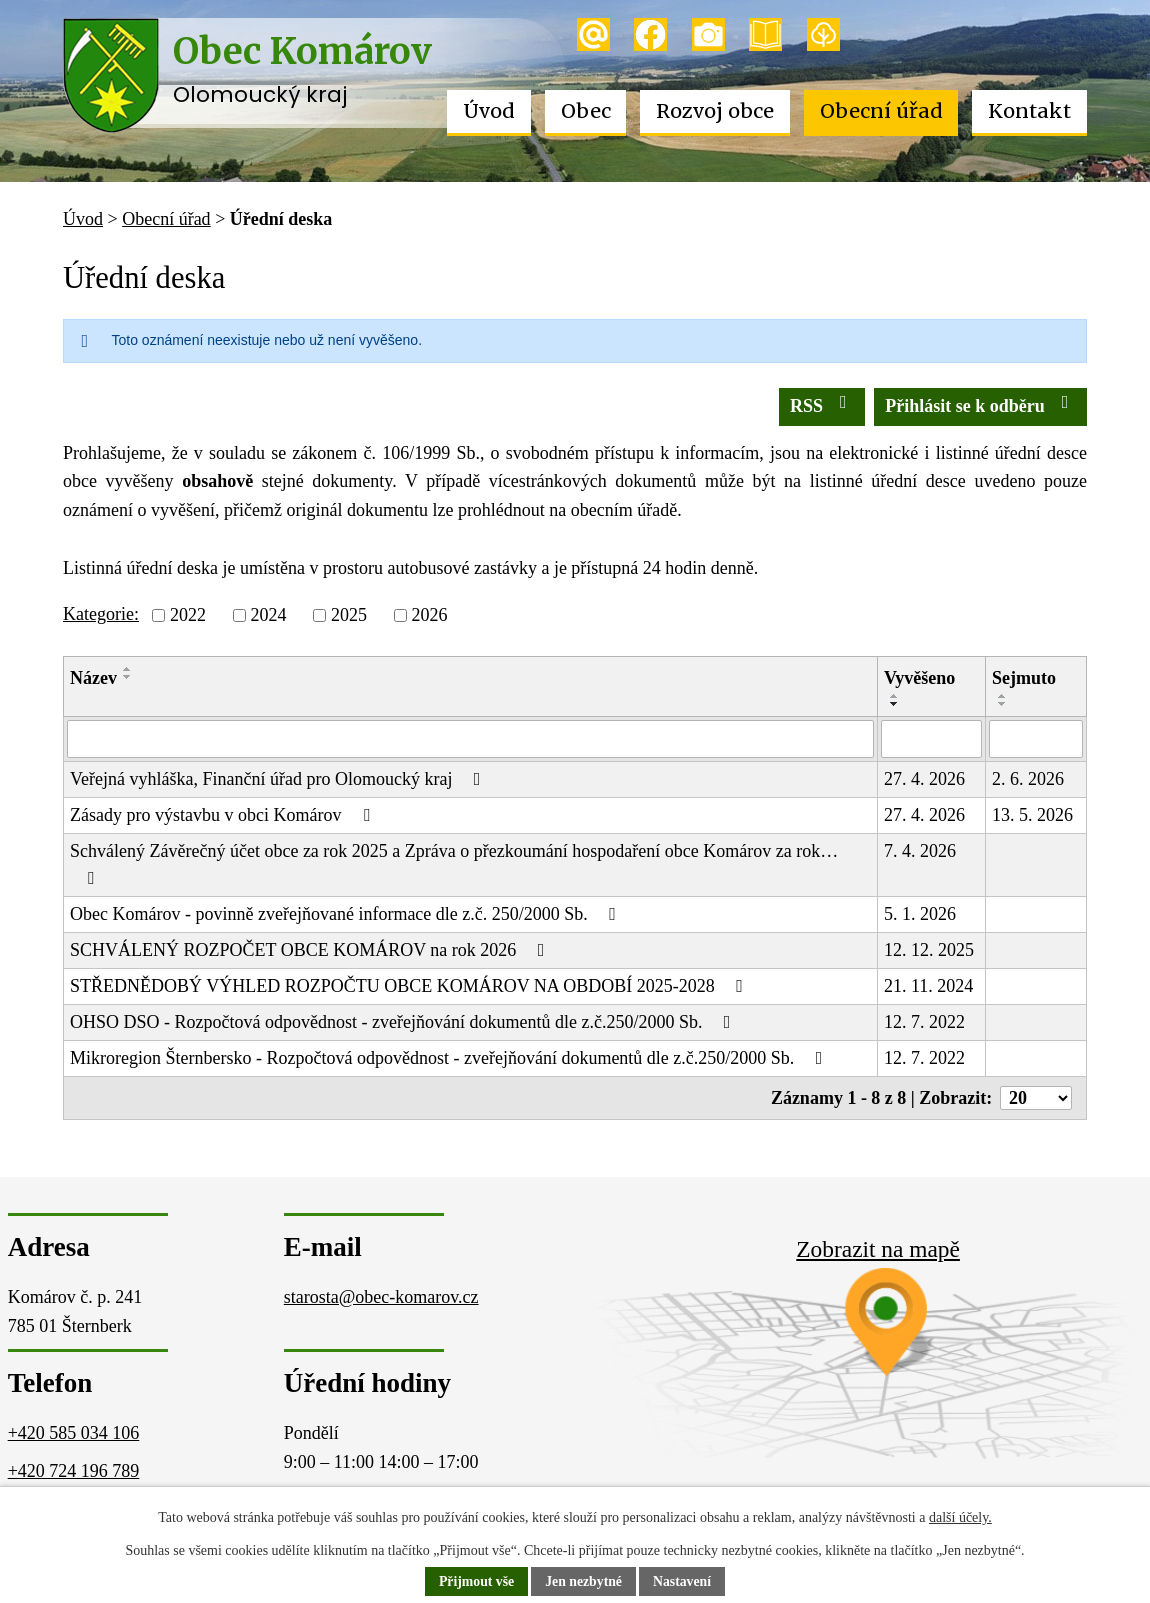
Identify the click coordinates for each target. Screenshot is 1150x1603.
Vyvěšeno (919, 678)
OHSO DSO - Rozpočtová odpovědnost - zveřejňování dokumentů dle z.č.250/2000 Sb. (404, 1022)
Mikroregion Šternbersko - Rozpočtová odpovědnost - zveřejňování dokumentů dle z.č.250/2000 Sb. (450, 1058)
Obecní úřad (881, 111)
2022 (188, 615)
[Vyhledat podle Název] (470, 739)
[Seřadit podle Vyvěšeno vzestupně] (895, 696)
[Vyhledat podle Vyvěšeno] (931, 739)
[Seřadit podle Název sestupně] (128, 677)
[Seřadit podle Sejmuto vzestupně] (1003, 696)
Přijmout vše (475, 1582)
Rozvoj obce (715, 111)
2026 (429, 615)
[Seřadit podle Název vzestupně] (128, 669)
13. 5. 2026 (1032, 815)
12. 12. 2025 (929, 950)
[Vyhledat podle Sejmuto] (1036, 739)
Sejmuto (1024, 678)
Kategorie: (101, 614)
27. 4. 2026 (924, 779)
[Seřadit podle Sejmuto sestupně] (1003, 704)
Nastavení (683, 1582)
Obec (586, 111)
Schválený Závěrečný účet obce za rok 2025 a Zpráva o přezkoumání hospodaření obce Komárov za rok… (454, 864)
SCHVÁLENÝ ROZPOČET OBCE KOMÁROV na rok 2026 (311, 950)
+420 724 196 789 (74, 1471)
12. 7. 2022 (924, 1022)
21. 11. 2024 (928, 986)
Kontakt (1029, 111)
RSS (822, 404)
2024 (268, 615)
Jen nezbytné (584, 1582)
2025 (349, 615)
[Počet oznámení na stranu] (1036, 1098)
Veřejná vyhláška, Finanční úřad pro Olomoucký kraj (279, 779)
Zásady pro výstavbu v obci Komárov (223, 815)
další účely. (960, 1517)
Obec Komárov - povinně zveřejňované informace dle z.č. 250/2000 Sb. (347, 914)
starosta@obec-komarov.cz (381, 1297)
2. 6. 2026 (1028, 779)
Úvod (489, 111)
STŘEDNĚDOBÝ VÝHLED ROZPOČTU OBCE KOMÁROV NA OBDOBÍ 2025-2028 (410, 986)
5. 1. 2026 (920, 914)
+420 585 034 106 (74, 1433)
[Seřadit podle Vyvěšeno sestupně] (895, 704)
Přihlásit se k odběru (980, 404)
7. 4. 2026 (920, 851)
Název (93, 678)
